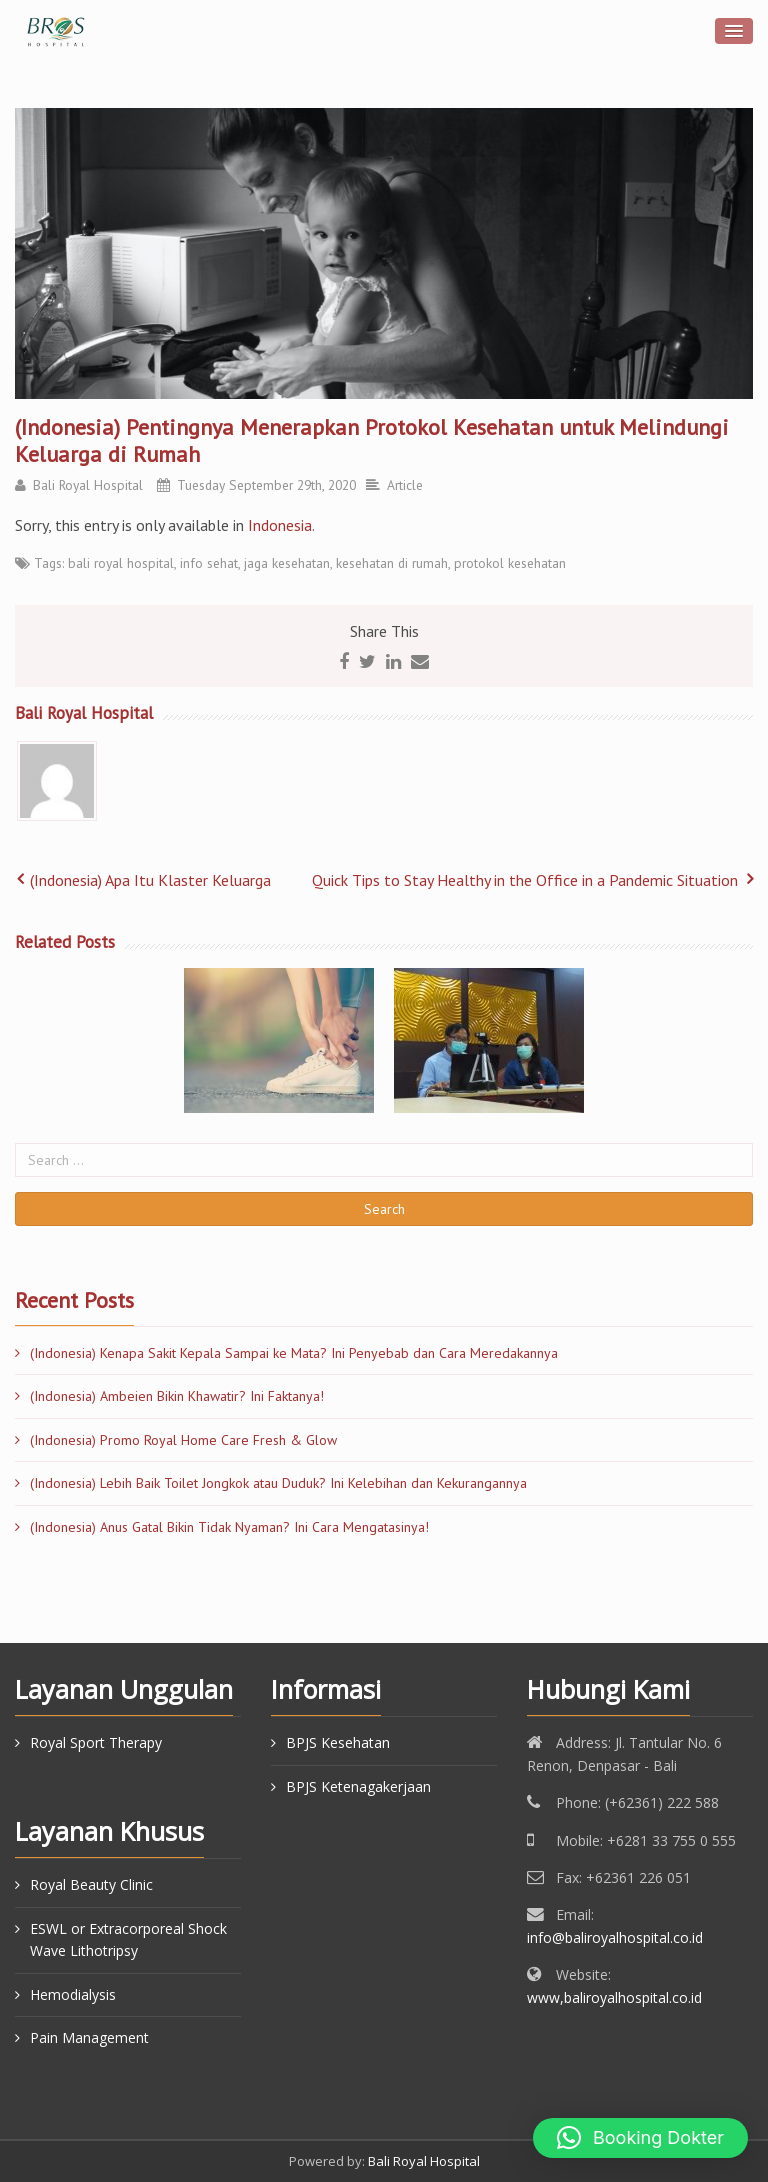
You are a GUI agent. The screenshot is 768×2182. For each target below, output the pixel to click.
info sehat (209, 563)
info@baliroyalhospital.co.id (615, 1937)
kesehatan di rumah (392, 563)
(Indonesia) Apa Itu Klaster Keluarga (150, 880)
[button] (640, 2138)
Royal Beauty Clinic (91, 1884)
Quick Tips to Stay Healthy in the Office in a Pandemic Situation (525, 880)
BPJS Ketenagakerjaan (358, 1786)
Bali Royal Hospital (88, 485)
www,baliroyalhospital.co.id (614, 1997)
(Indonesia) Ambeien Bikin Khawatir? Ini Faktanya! (177, 1396)
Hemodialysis (73, 1994)
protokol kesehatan (510, 563)
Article (405, 485)
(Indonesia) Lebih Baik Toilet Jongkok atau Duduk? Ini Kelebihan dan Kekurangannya (278, 1483)
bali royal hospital (121, 563)
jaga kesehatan (287, 563)
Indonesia (280, 525)
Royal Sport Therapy (96, 1742)
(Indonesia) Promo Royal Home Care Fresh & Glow (183, 1440)
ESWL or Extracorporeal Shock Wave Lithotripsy (128, 1939)
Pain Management (89, 2037)
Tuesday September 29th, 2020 (266, 485)
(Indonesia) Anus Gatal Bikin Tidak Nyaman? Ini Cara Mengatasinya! (229, 1527)
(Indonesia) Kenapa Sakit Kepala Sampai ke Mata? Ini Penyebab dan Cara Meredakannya (294, 1353)
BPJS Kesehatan (338, 1742)
